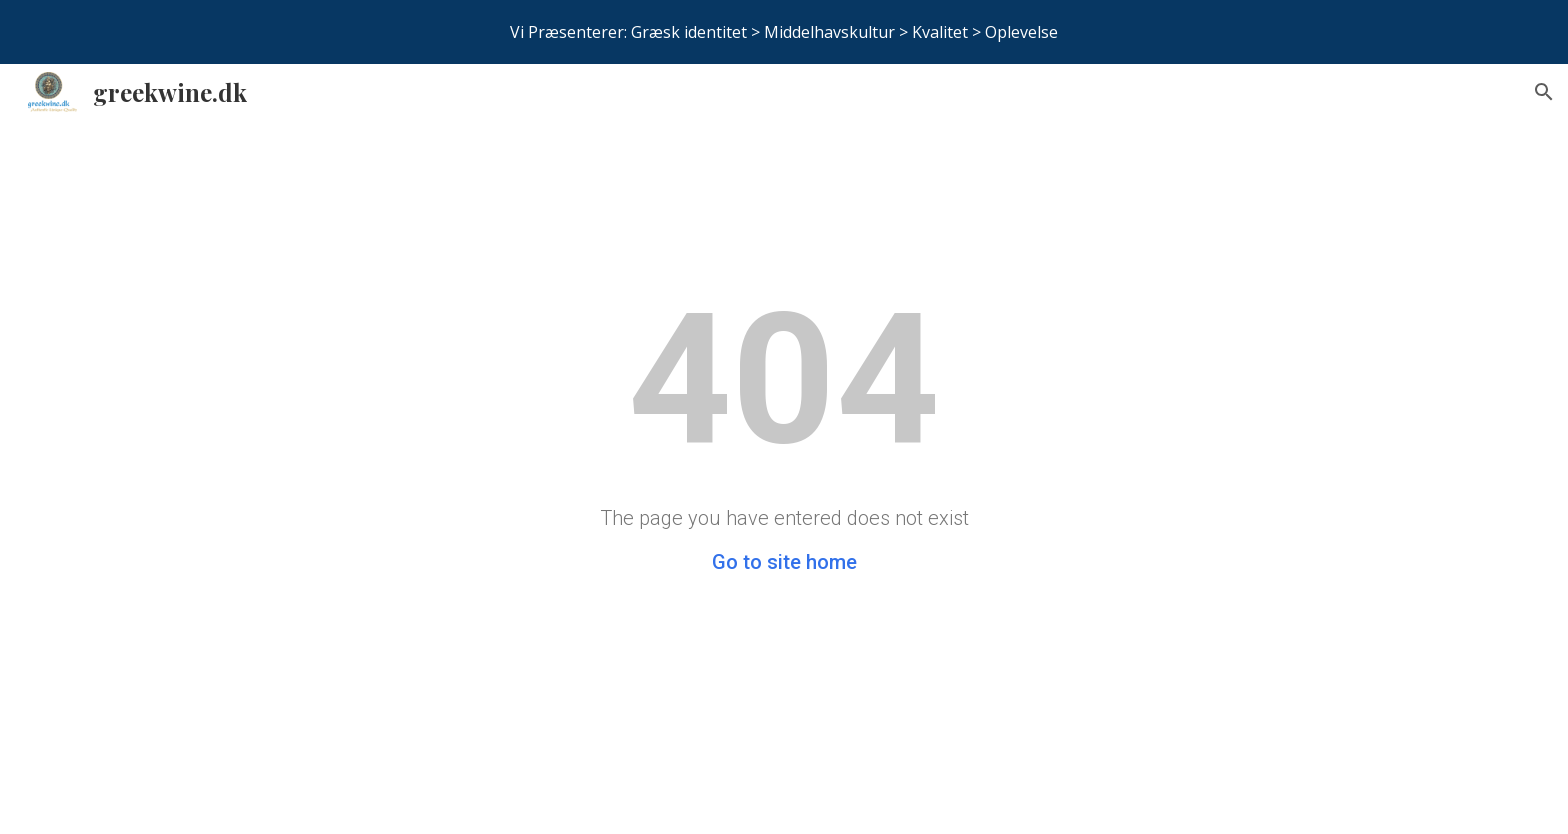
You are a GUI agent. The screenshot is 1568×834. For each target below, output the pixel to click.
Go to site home (784, 562)
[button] (1544, 92)
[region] (784, 32)
